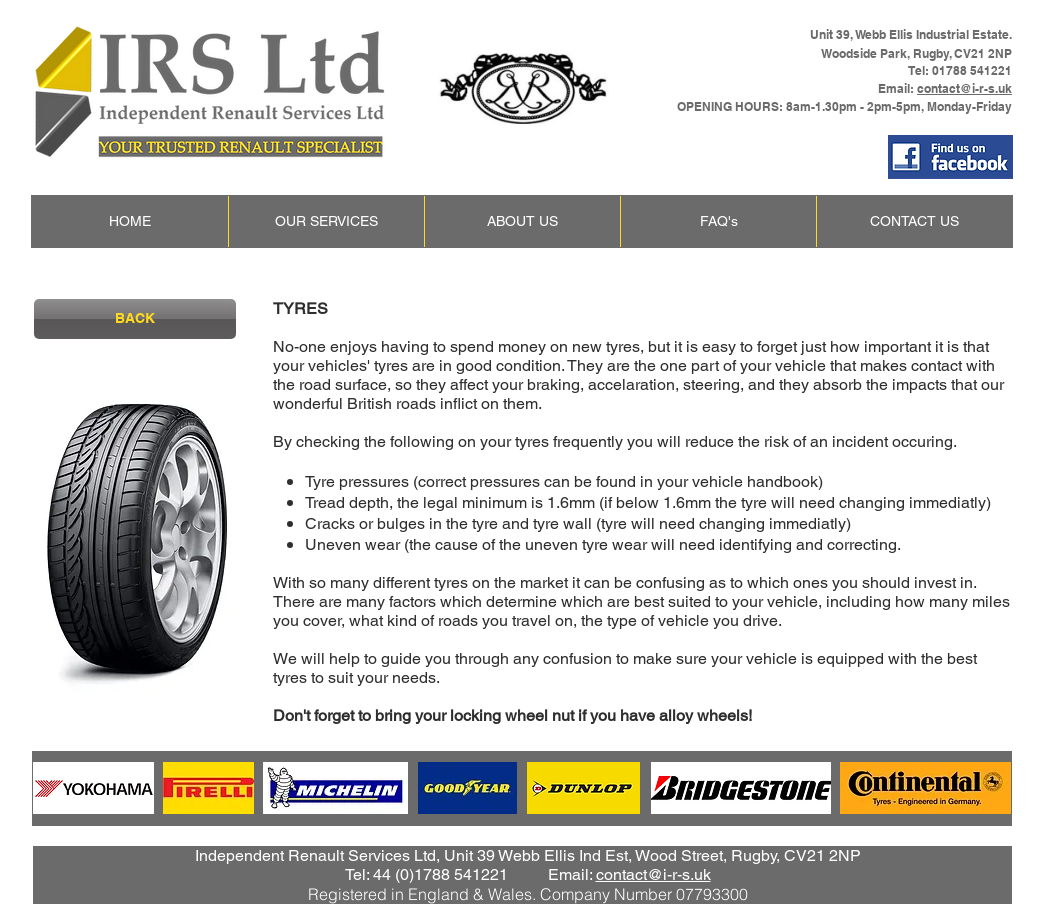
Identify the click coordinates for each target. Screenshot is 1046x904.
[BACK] (135, 319)
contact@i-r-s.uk (964, 88)
